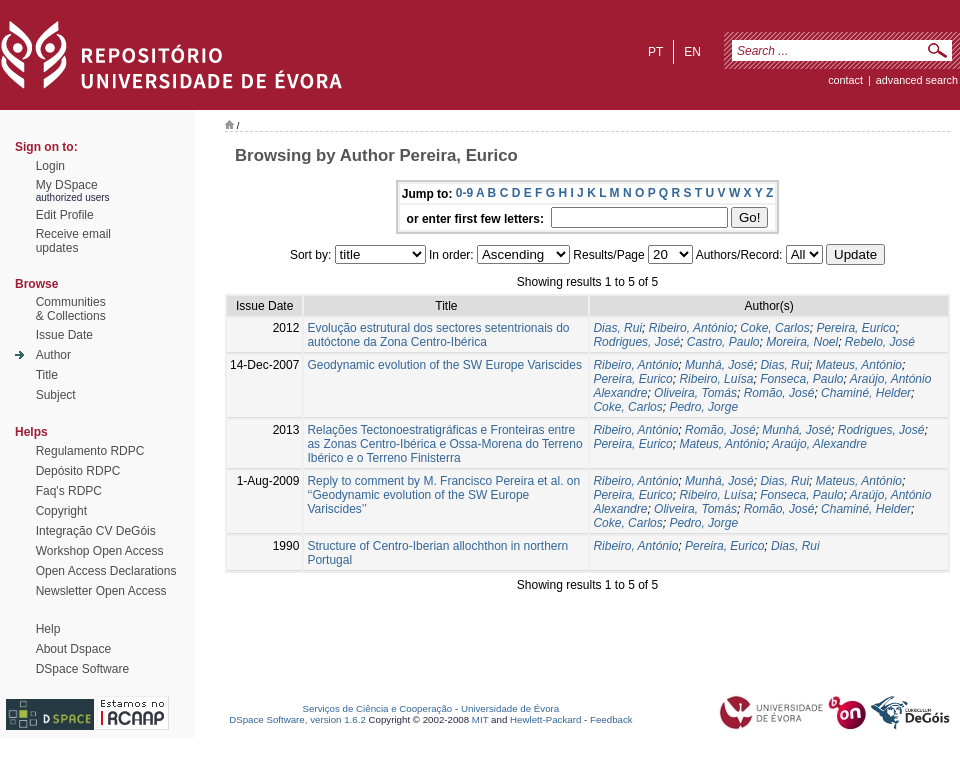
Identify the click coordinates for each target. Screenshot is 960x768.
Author (53, 355)
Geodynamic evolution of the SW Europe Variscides (444, 365)
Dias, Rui (617, 328)
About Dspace (73, 649)
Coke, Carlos (774, 328)
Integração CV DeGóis (96, 531)
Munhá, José (719, 365)
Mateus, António (859, 365)
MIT (480, 719)
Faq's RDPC (69, 491)
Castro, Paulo (723, 342)
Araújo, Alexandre (819, 444)
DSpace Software (82, 669)
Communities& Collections (71, 309)
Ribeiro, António (691, 328)
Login (50, 166)
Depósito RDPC (78, 471)
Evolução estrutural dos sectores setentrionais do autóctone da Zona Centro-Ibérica (438, 335)
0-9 (464, 193)
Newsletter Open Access (101, 591)
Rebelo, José (880, 342)
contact (845, 80)
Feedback (611, 719)
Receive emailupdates (73, 241)
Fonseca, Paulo (801, 379)
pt (655, 52)
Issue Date (64, 335)
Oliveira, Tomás (695, 393)
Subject (56, 395)
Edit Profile (65, 215)
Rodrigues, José (636, 342)
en (692, 52)
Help (48, 629)
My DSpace (67, 185)
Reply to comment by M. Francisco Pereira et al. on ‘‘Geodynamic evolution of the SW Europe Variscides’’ (443, 495)
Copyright (61, 511)
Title (47, 375)
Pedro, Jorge (703, 407)
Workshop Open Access (100, 551)
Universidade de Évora (510, 708)
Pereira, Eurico (855, 328)
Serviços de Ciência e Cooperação (378, 708)
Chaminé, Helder (866, 393)
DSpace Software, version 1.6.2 (297, 719)
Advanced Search (917, 80)
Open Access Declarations (106, 571)
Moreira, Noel (802, 342)
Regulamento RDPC (90, 451)
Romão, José (779, 393)
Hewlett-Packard (545, 719)
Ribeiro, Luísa (716, 379)
